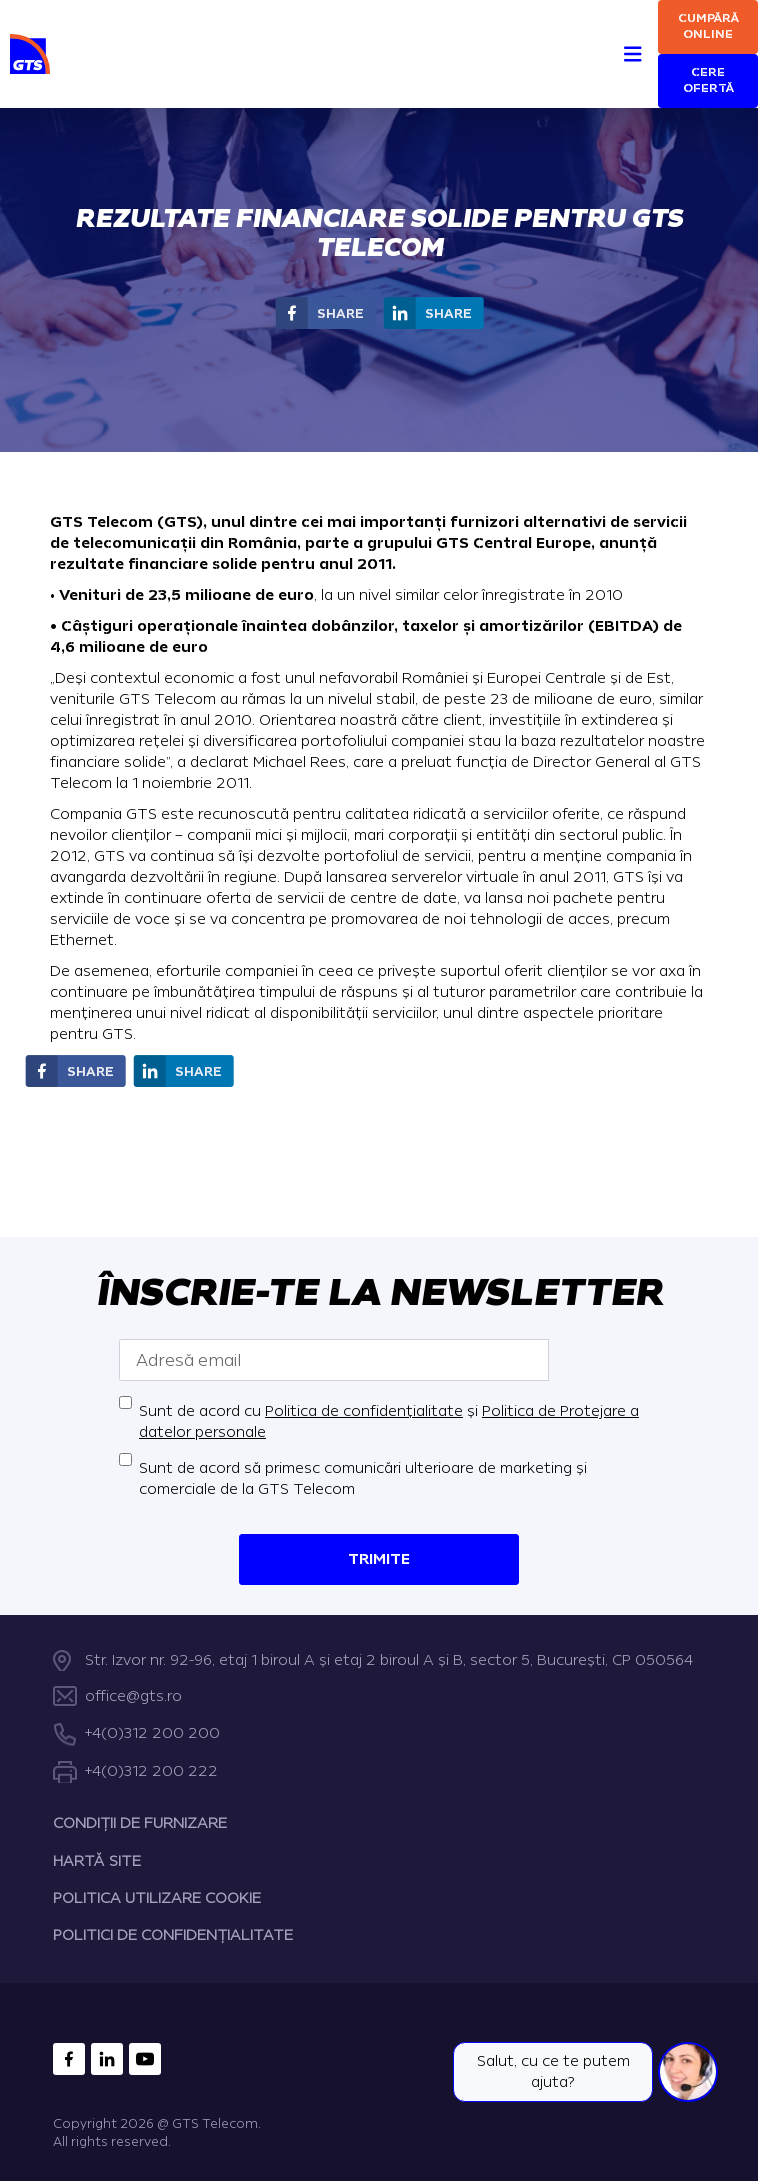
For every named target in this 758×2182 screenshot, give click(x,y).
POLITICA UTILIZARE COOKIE (157, 1898)
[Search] (596, 31)
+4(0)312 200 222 (151, 1771)
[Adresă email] (334, 1360)
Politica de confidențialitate (364, 1411)
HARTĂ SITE (97, 1861)
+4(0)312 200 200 (152, 1734)
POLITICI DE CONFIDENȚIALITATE (173, 1936)
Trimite (379, 1559)
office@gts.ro (133, 1696)
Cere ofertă (708, 80)
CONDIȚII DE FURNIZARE (140, 1823)
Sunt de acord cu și (389, 1422)
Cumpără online (708, 26)
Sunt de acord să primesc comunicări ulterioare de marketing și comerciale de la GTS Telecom (363, 1479)
